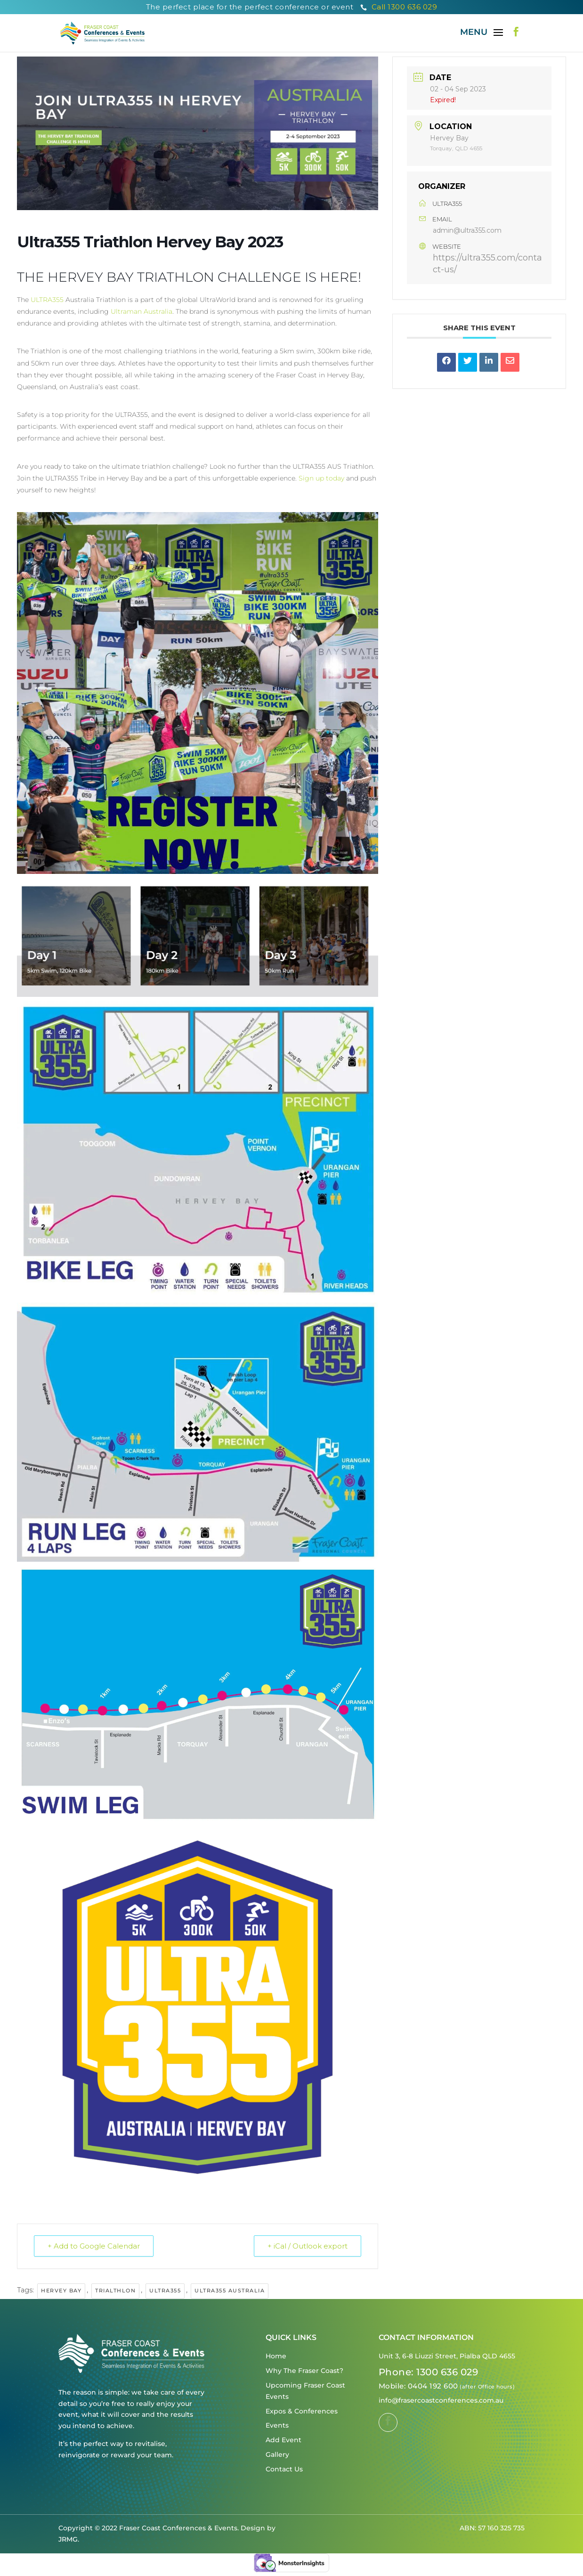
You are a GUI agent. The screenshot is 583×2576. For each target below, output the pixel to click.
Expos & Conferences (302, 2411)
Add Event (283, 2440)
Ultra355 (165, 2290)
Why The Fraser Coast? (304, 2370)
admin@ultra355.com (467, 230)
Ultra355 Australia (229, 2290)
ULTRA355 (47, 299)
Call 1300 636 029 (398, 6)
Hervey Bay (61, 2290)
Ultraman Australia (141, 311)
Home (276, 2356)
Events (277, 2425)
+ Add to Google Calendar (94, 2246)
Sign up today (321, 478)
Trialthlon (115, 2290)
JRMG (68, 2539)
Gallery (277, 2454)
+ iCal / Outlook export (307, 2246)
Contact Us (284, 2469)
